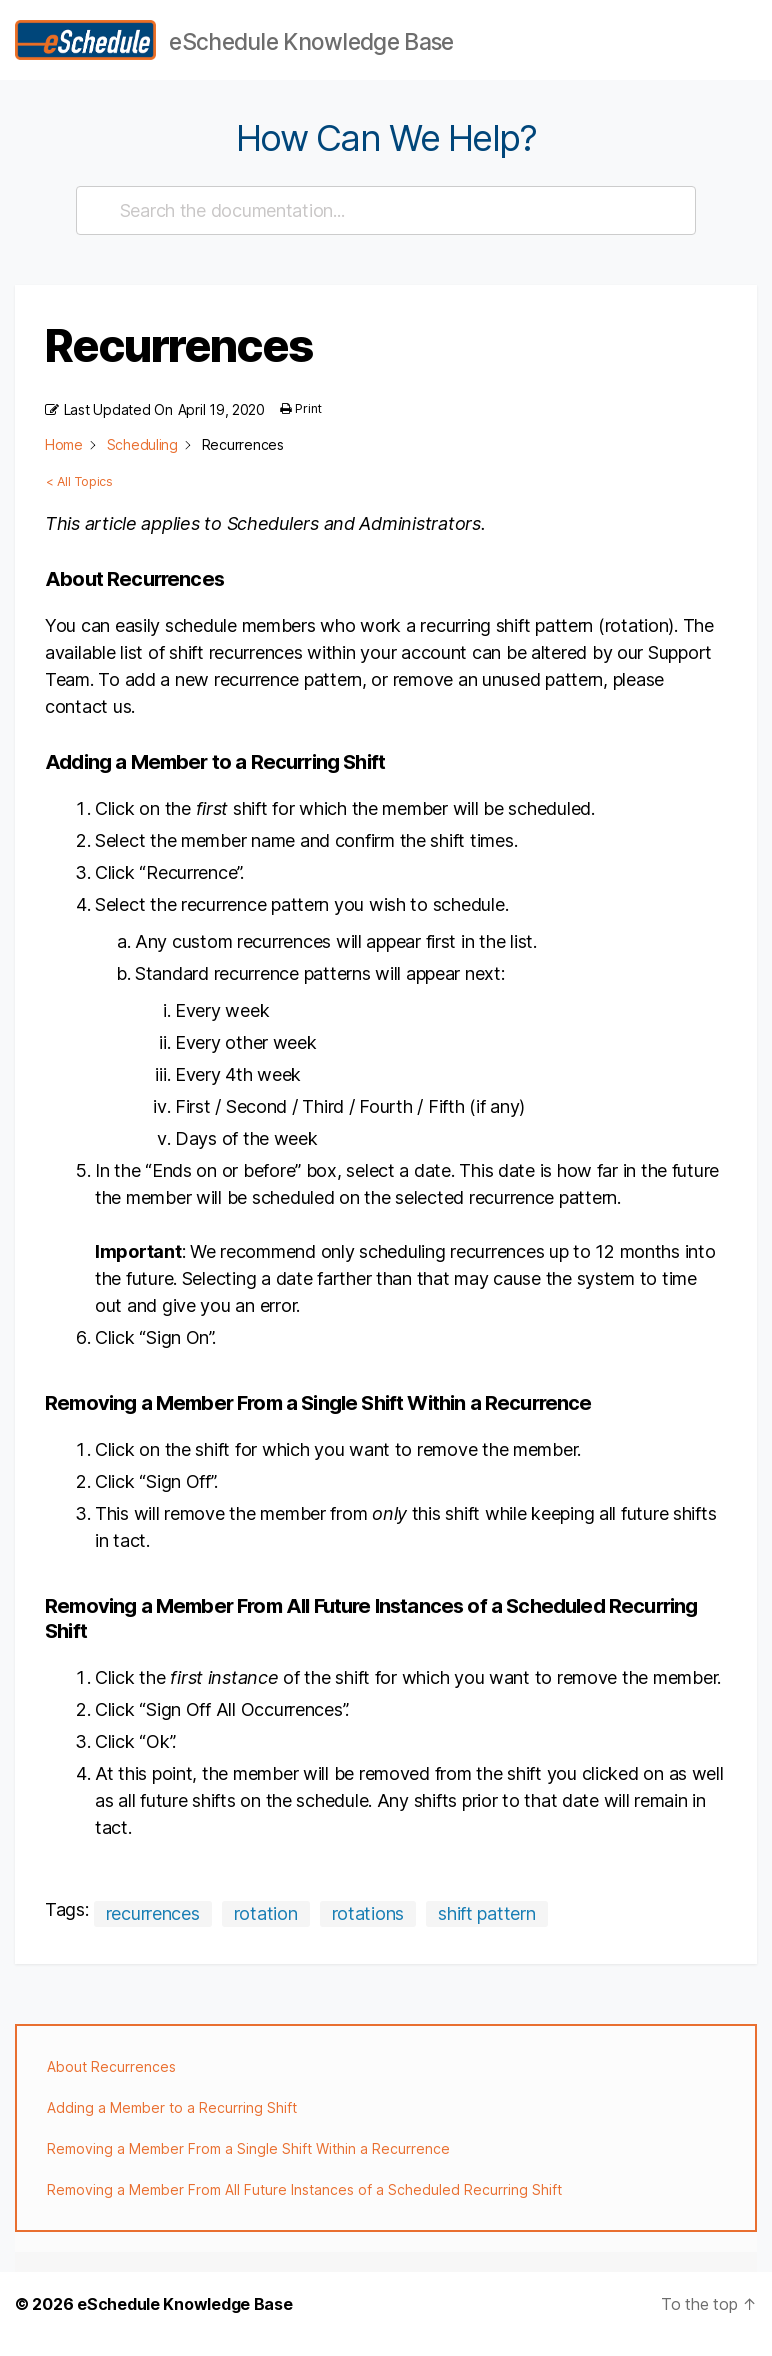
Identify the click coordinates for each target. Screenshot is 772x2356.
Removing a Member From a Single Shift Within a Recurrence (248, 2168)
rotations (368, 1933)
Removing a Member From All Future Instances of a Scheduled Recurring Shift (304, 2209)
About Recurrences (111, 2086)
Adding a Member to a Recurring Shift (172, 2127)
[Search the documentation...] (377, 230)
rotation (266, 1933)
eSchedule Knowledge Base (185, 2324)
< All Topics (79, 502)
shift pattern (487, 1933)
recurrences (153, 1933)
